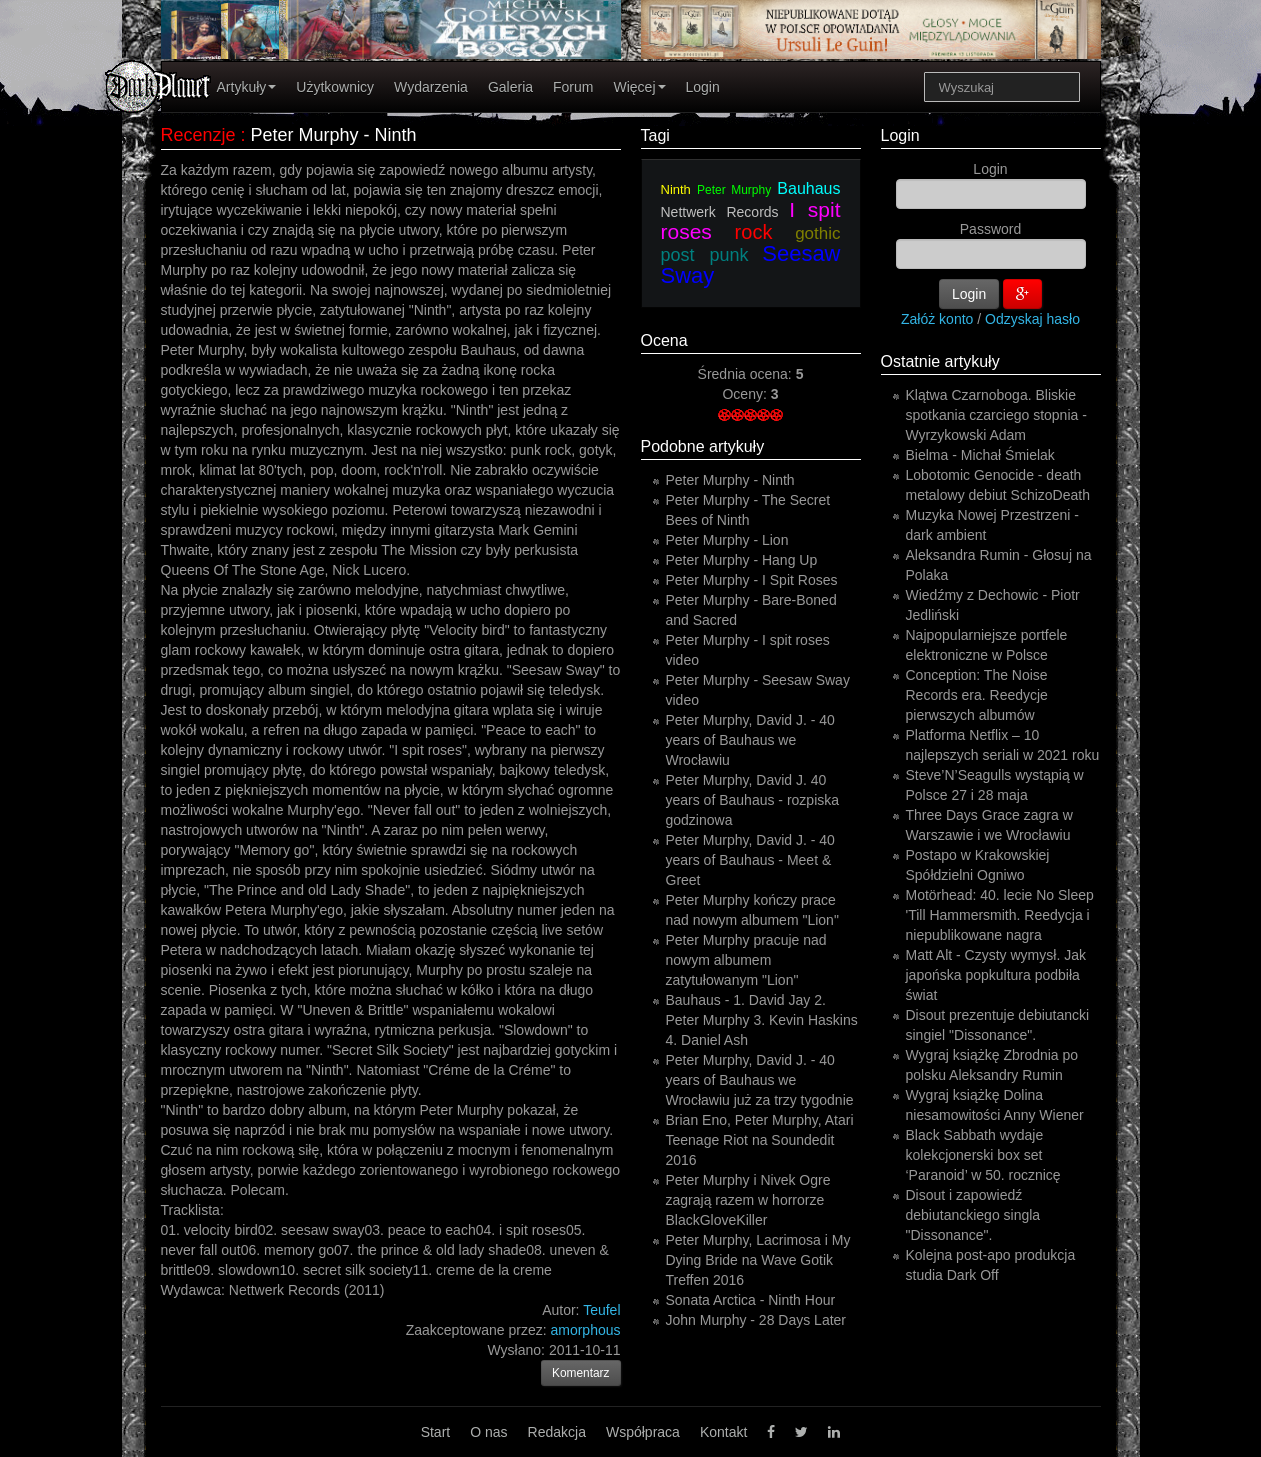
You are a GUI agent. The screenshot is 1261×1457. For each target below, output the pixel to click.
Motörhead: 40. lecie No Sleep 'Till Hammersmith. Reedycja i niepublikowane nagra (1000, 915)
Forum (573, 87)
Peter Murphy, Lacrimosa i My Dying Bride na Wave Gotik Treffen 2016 (758, 1260)
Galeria (510, 87)
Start (436, 1432)
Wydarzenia (431, 87)
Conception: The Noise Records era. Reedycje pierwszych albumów (977, 695)
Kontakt (723, 1432)
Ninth (676, 189)
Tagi (655, 135)
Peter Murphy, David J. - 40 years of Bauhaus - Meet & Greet (750, 860)
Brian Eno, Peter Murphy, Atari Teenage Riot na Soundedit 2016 (760, 1140)
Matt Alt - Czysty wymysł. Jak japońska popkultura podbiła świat (996, 975)
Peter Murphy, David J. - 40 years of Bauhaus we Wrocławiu (750, 740)
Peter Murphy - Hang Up (742, 560)
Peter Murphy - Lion (727, 540)
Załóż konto (937, 319)
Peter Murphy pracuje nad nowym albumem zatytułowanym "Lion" (746, 960)
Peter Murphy (734, 190)
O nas (488, 1432)
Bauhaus (808, 188)
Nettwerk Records (720, 212)
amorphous (585, 1330)
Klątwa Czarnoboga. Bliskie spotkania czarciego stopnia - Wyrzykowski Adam (996, 415)
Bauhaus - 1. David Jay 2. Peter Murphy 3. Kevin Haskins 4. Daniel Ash (762, 1020)
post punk (705, 255)
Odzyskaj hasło (1032, 319)
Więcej (639, 87)
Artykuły (247, 87)
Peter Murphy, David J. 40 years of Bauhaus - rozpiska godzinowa (753, 800)
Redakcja (557, 1432)
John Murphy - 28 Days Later (756, 1320)
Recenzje (198, 135)
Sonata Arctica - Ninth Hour (751, 1300)
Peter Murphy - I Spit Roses (752, 580)
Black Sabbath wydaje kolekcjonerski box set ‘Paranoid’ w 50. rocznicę (983, 1155)
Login (703, 87)
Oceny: (746, 394)
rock (754, 232)
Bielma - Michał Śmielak (980, 455)
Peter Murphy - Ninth (730, 480)
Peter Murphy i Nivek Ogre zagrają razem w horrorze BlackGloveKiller (748, 1200)
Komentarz (581, 1373)
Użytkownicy (335, 87)
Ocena (664, 340)
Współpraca (643, 1432)
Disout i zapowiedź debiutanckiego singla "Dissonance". (973, 1215)
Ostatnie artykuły (940, 361)
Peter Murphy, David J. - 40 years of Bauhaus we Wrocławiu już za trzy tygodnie (760, 1080)
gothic (817, 233)
